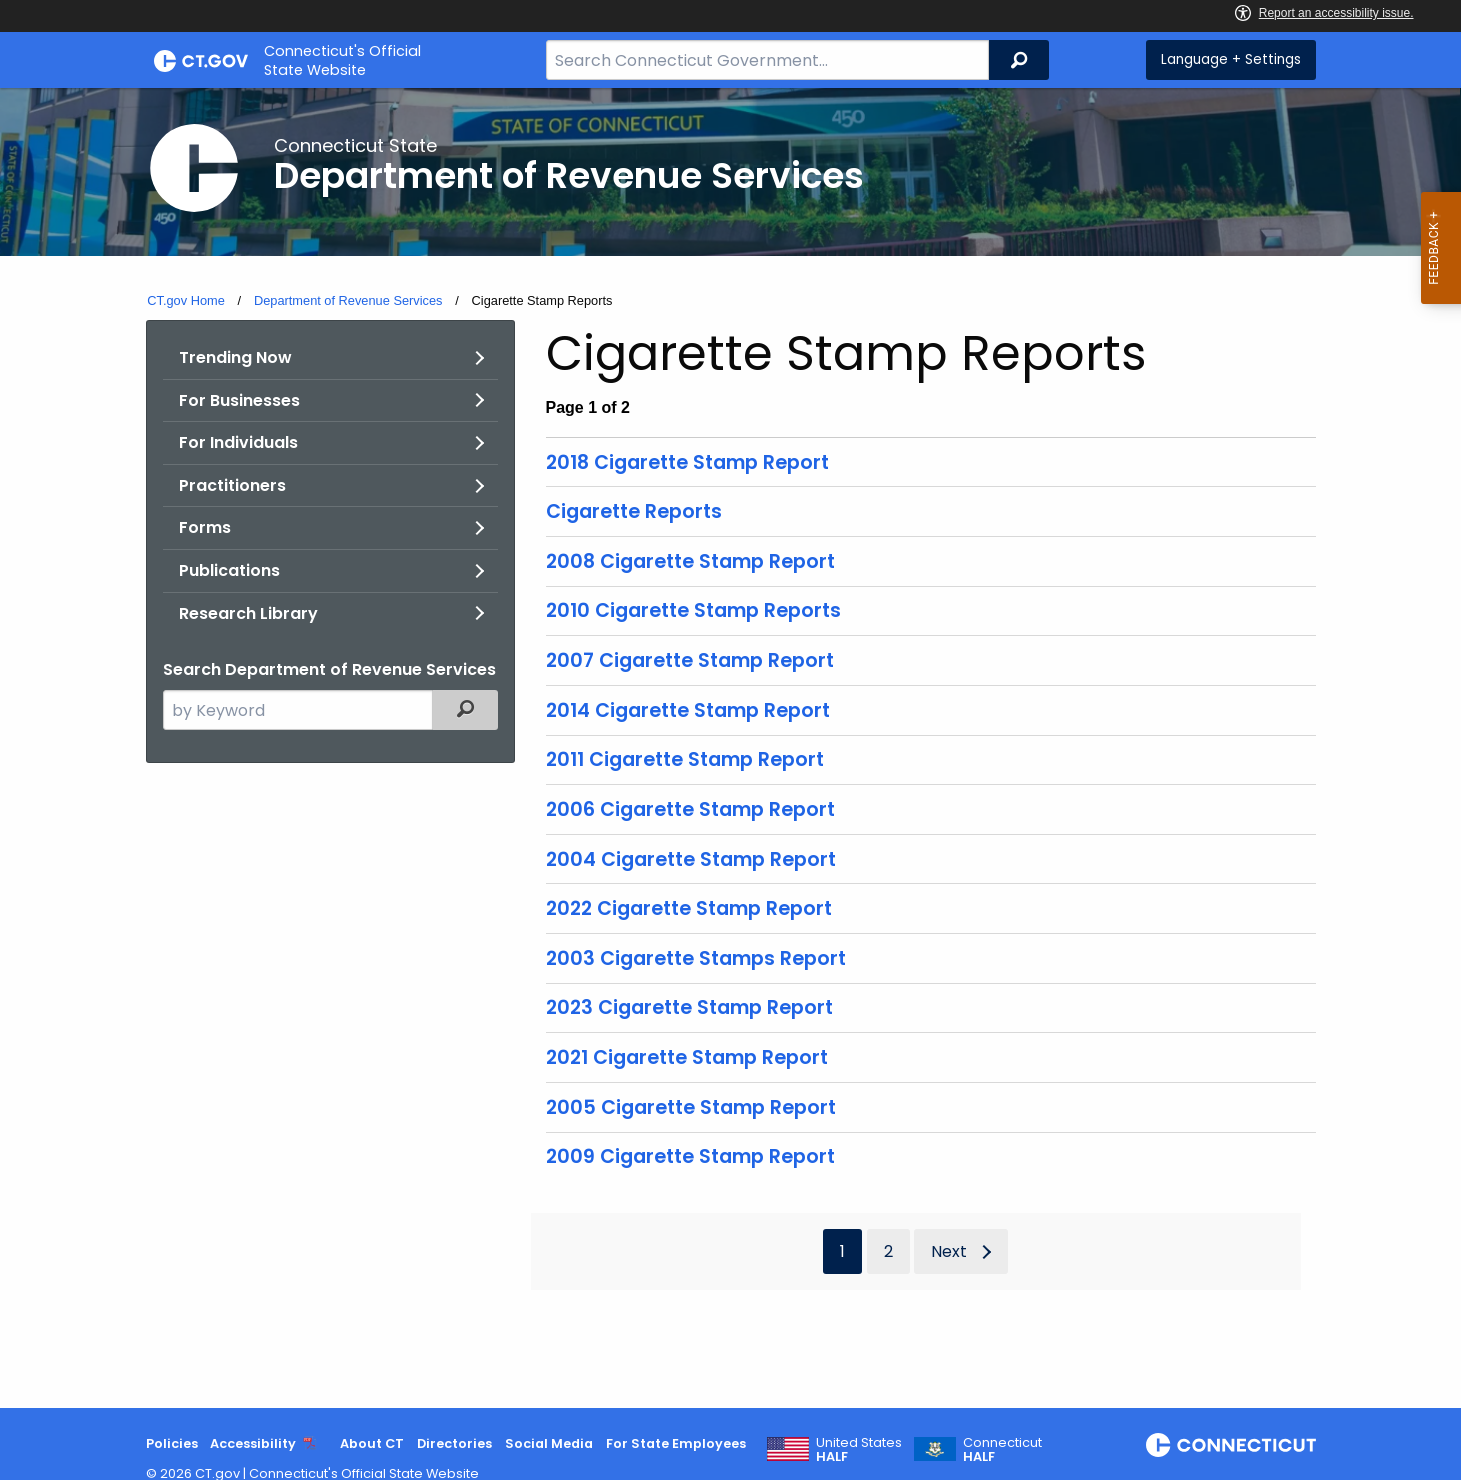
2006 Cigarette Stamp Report (690, 809)
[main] (730, 748)
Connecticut (1002, 1450)
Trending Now (235, 357)
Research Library (248, 613)
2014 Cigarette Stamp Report (688, 710)
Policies (172, 1443)
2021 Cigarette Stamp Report (687, 1057)
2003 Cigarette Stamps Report (696, 958)
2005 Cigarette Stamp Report (691, 1107)
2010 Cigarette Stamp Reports (693, 610)
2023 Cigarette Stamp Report (689, 1007)
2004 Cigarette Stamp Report (691, 859)
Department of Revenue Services (348, 300)
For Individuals (238, 442)
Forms (205, 527)
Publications (229, 570)
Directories (454, 1443)
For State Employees (676, 1443)
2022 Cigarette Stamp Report (689, 908)
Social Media (549, 1443)
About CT (372, 1443)
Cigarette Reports (634, 511)
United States (859, 1450)
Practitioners (232, 485)
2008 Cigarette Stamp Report (690, 561)
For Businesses (239, 400)
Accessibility (253, 1443)
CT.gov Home (186, 300)
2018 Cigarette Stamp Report (687, 462)
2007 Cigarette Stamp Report (690, 660)
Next (949, 1251)
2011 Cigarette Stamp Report (685, 759)
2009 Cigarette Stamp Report (690, 1156)
